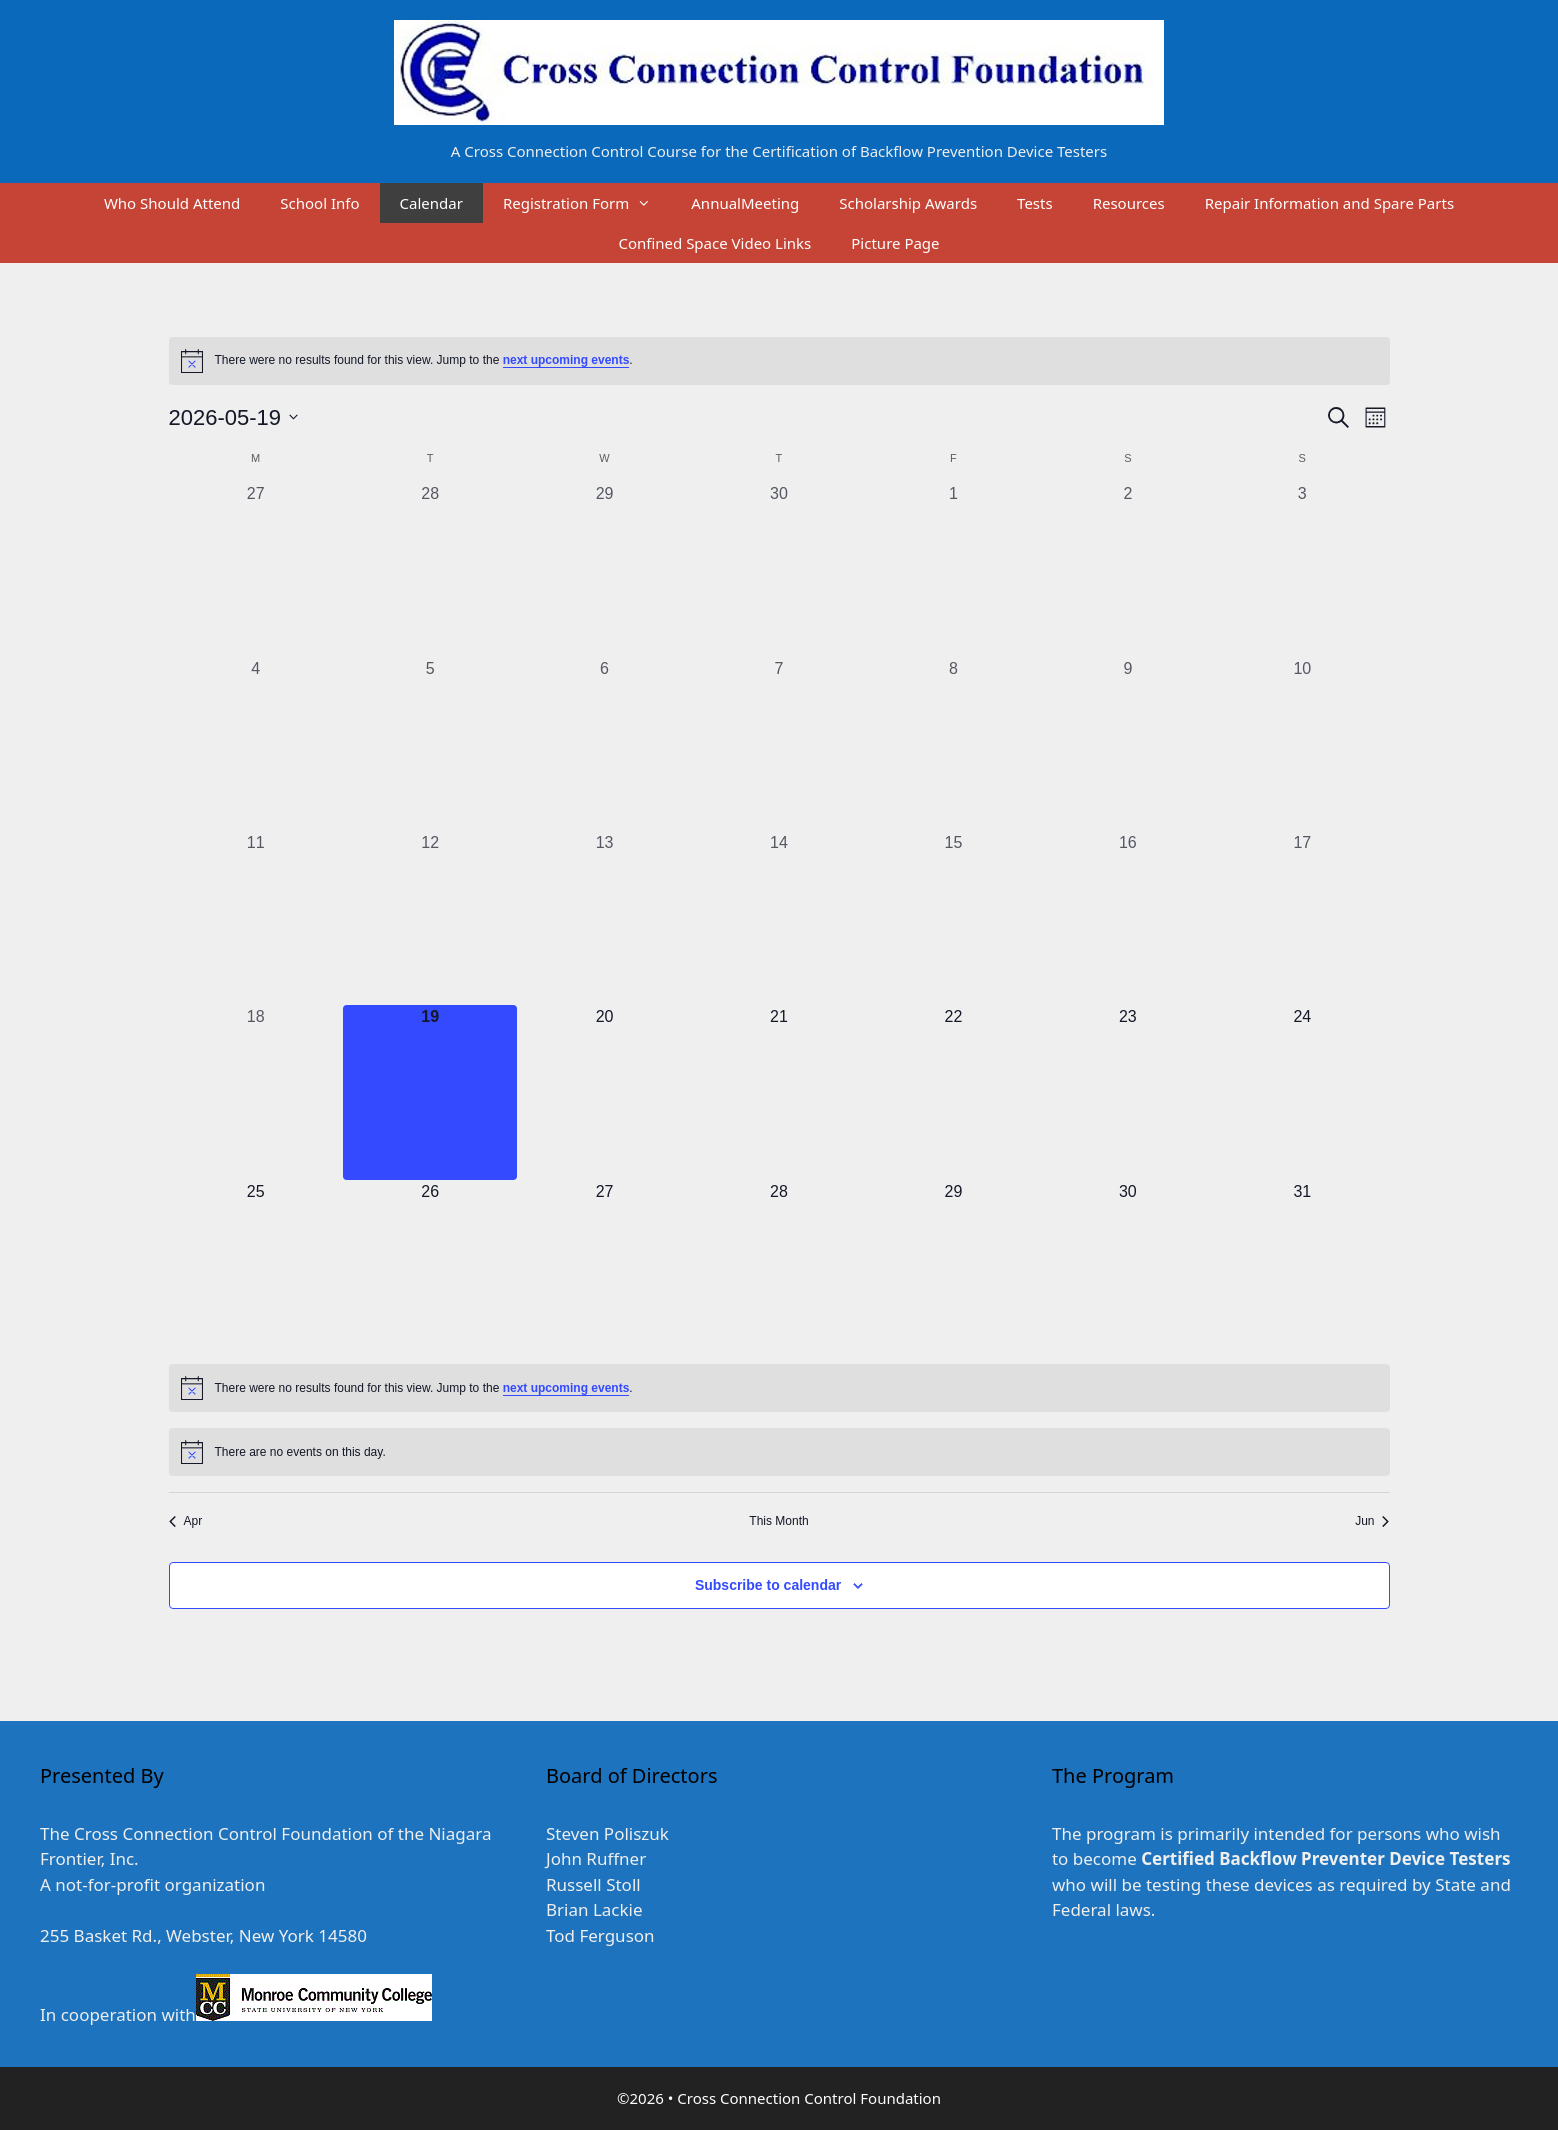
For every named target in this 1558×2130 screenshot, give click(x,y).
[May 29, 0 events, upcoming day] (953, 1267)
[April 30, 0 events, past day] (779, 569)
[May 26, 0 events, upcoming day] (430, 1267)
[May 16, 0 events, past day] (1128, 918)
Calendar (431, 203)
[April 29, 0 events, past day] (604, 569)
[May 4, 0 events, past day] (256, 744)
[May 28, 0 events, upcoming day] (779, 1267)
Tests (1035, 203)
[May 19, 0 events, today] (430, 1092)
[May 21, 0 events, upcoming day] (779, 1092)
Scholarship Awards (908, 203)
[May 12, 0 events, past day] (430, 918)
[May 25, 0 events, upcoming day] (256, 1267)
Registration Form (587, 203)
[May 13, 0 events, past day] (604, 918)
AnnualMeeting (745, 203)
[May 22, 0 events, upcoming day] (953, 1092)
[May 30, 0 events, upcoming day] (1128, 1267)
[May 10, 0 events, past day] (1302, 744)
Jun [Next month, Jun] (1372, 1521)
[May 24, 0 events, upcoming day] (1302, 1092)
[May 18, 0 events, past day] (256, 1092)
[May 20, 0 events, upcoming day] (604, 1092)
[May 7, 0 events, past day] (779, 744)
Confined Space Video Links (714, 243)
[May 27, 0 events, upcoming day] (604, 1267)
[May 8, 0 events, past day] (953, 744)
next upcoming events (566, 360)
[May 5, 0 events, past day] (430, 744)
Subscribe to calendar (768, 1585)
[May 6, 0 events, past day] (604, 744)
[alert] (779, 361)
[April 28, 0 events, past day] (430, 569)
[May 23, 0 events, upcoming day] (1128, 1092)
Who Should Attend (172, 203)
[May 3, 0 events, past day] (1302, 569)
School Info (319, 203)
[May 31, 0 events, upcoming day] (1302, 1267)
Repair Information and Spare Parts (1329, 203)
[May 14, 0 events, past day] (779, 918)
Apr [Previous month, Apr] (186, 1521)
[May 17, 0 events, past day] (1302, 918)
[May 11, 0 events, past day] (256, 918)
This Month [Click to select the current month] (778, 1521)
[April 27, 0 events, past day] (256, 569)
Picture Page (895, 243)
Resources (1129, 203)
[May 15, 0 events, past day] (953, 918)
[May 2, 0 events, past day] (1128, 569)
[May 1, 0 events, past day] (953, 569)
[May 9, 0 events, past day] (1128, 744)
